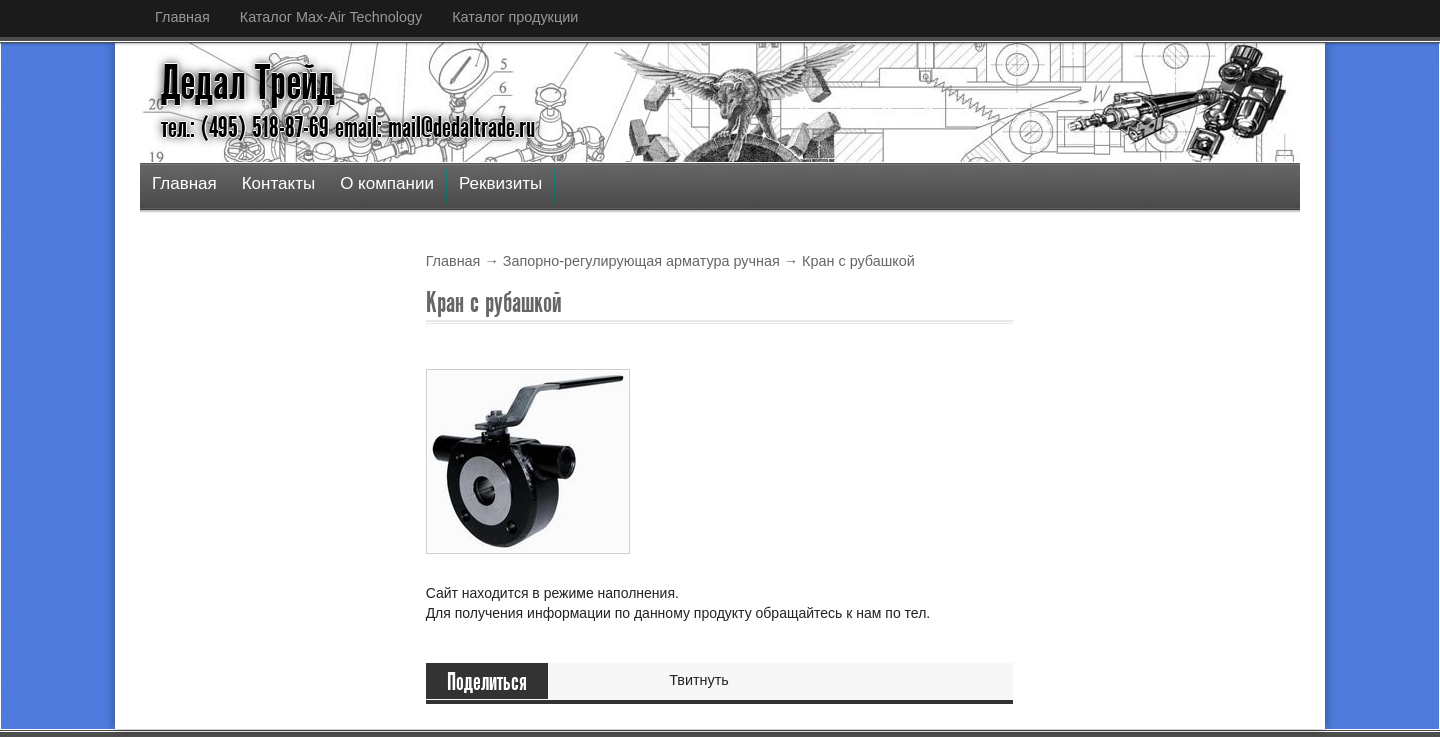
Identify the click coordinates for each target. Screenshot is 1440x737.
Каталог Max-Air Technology (331, 17)
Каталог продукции (515, 17)
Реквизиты (500, 183)
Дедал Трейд (248, 83)
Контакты (278, 183)
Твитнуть (699, 680)
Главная (182, 17)
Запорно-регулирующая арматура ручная (641, 261)
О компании (387, 183)
